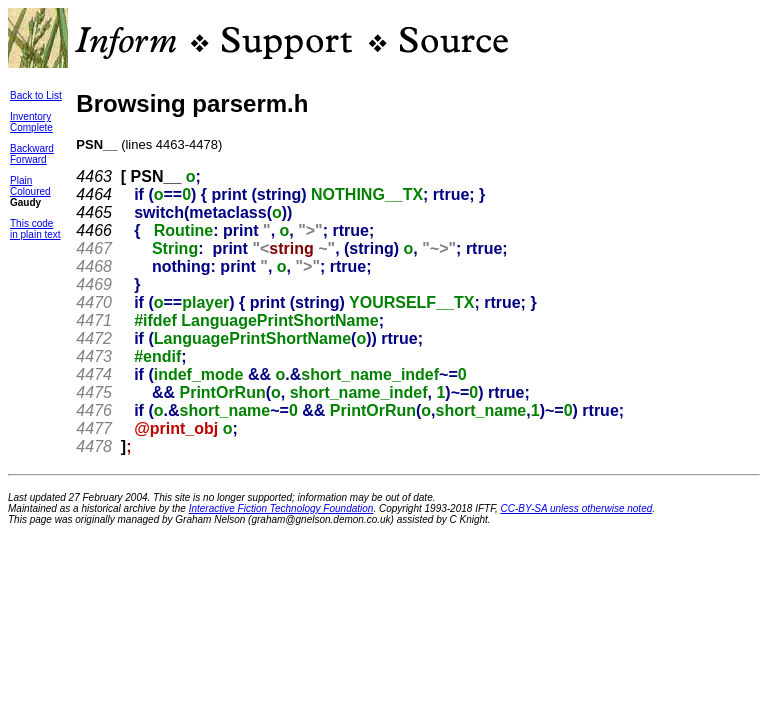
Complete (31, 127)
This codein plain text (35, 229)
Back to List (36, 95)
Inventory (30, 116)
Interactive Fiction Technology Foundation (281, 508)
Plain (21, 180)
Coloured (30, 191)
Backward (32, 148)
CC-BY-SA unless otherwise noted (577, 508)
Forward (28, 159)
